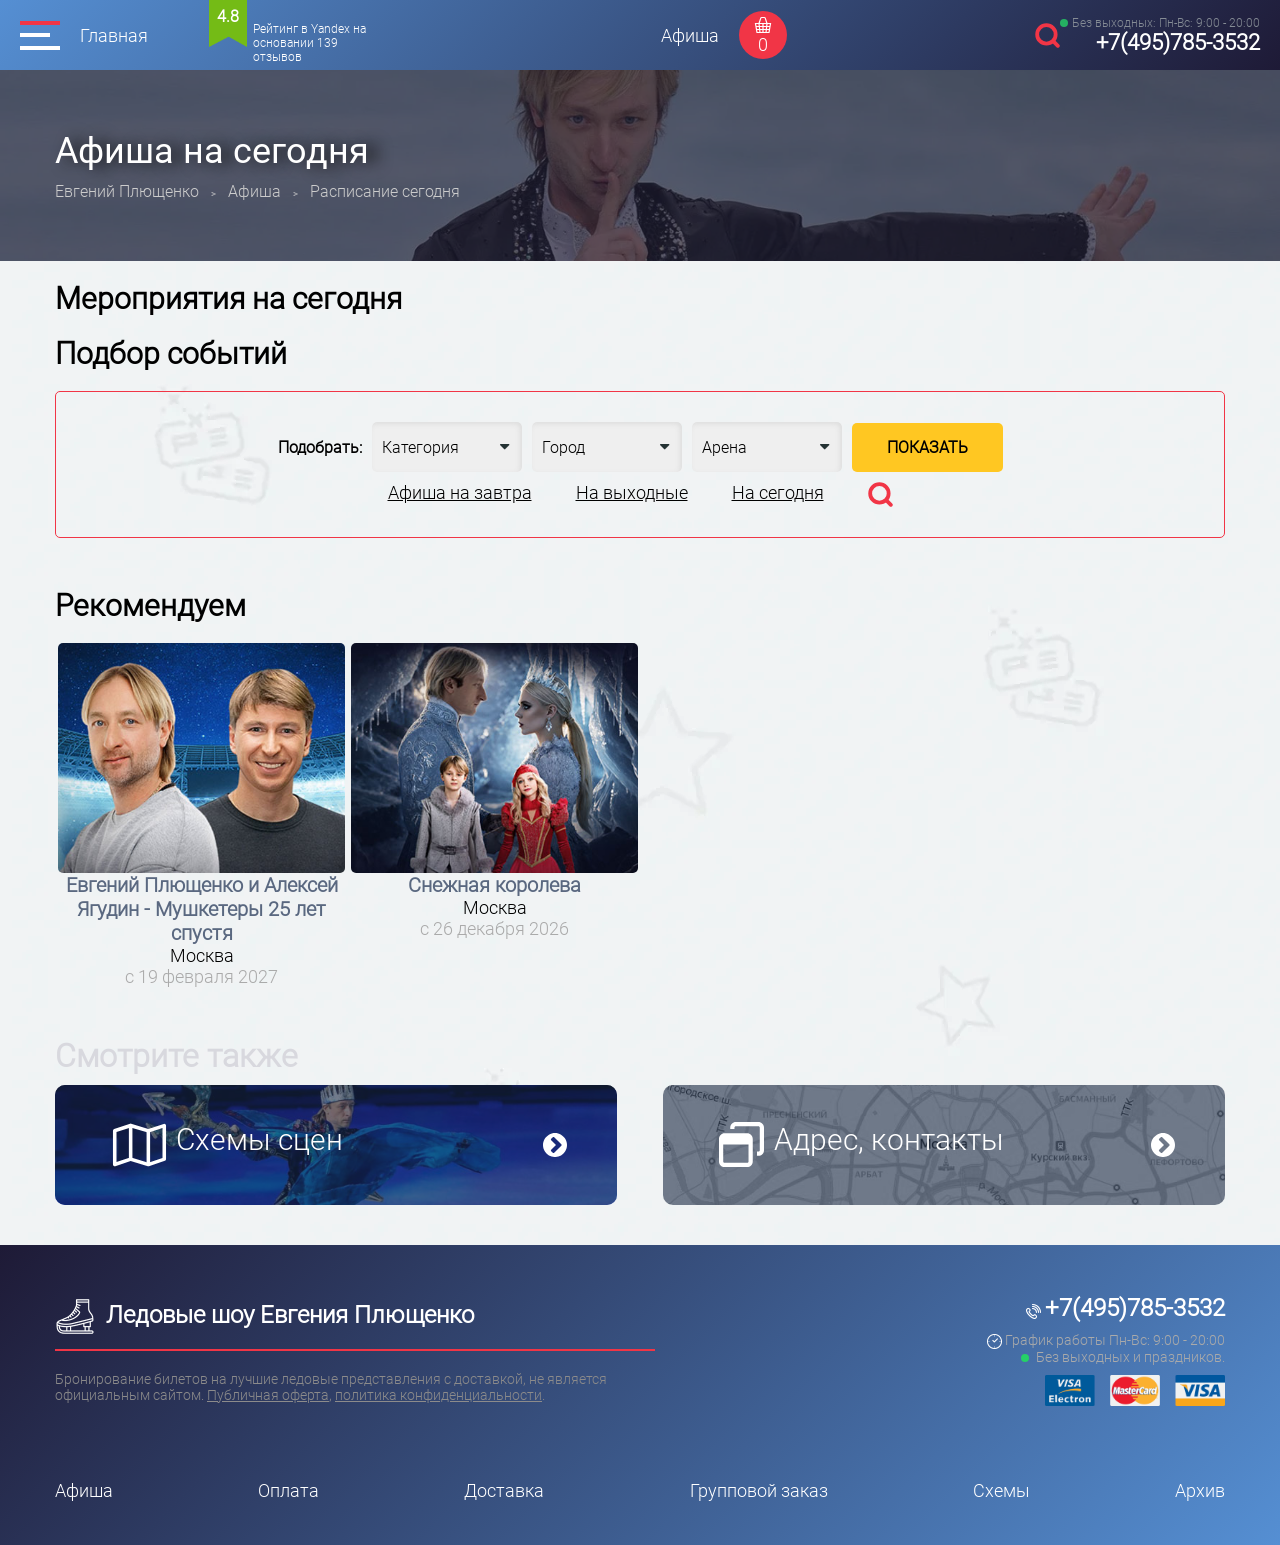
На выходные (632, 492)
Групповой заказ (759, 1490)
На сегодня (778, 492)
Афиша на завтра (460, 492)
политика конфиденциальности (438, 1395)
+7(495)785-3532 (1178, 42)
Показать (927, 447)
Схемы (1001, 1490)
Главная (114, 35)
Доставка (504, 1490)
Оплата (288, 1490)
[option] (201, 815)
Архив (1200, 1490)
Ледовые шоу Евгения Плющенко (264, 1315)
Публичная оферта (268, 1395)
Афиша (690, 35)
